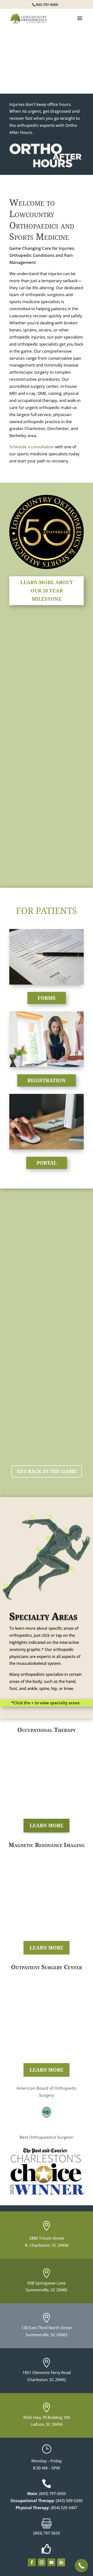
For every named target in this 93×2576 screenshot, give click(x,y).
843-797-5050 (47, 4)
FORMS (47, 998)
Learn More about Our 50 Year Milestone (46, 590)
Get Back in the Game (47, 1471)
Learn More (46, 1825)
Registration (46, 1080)
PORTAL (46, 1162)
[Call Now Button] (81, 2565)
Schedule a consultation (31, 446)
